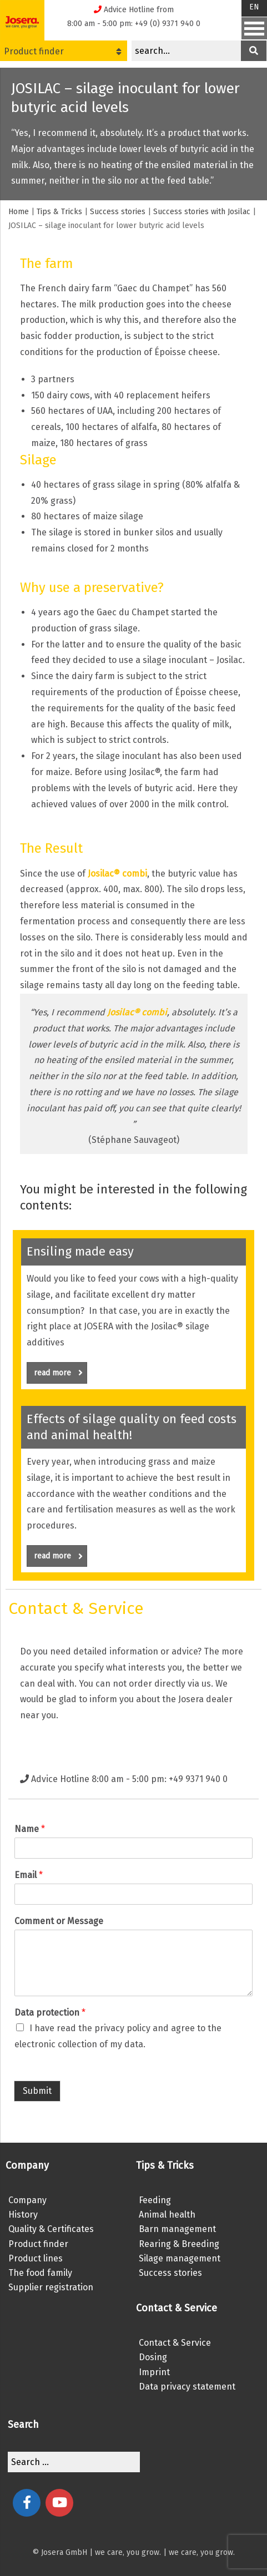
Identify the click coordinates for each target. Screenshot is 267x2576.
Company (27, 2200)
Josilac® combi (117, 873)
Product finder (63, 51)
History (23, 2214)
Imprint (154, 2372)
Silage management (179, 2258)
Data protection (49, 2012)
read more (58, 1373)
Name (29, 1829)
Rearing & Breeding (179, 2244)
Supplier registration (50, 2287)
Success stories (117, 211)
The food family (40, 2273)
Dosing (153, 2357)
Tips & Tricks (59, 211)
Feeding (155, 2200)
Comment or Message (58, 1921)
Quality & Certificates (51, 2229)
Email (28, 1875)
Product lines (35, 2258)
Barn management (177, 2229)
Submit (37, 2091)
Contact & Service (175, 2342)
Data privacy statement (187, 2386)
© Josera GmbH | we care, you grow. (96, 2552)
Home (18, 211)
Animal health (167, 2214)
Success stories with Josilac (201, 211)
